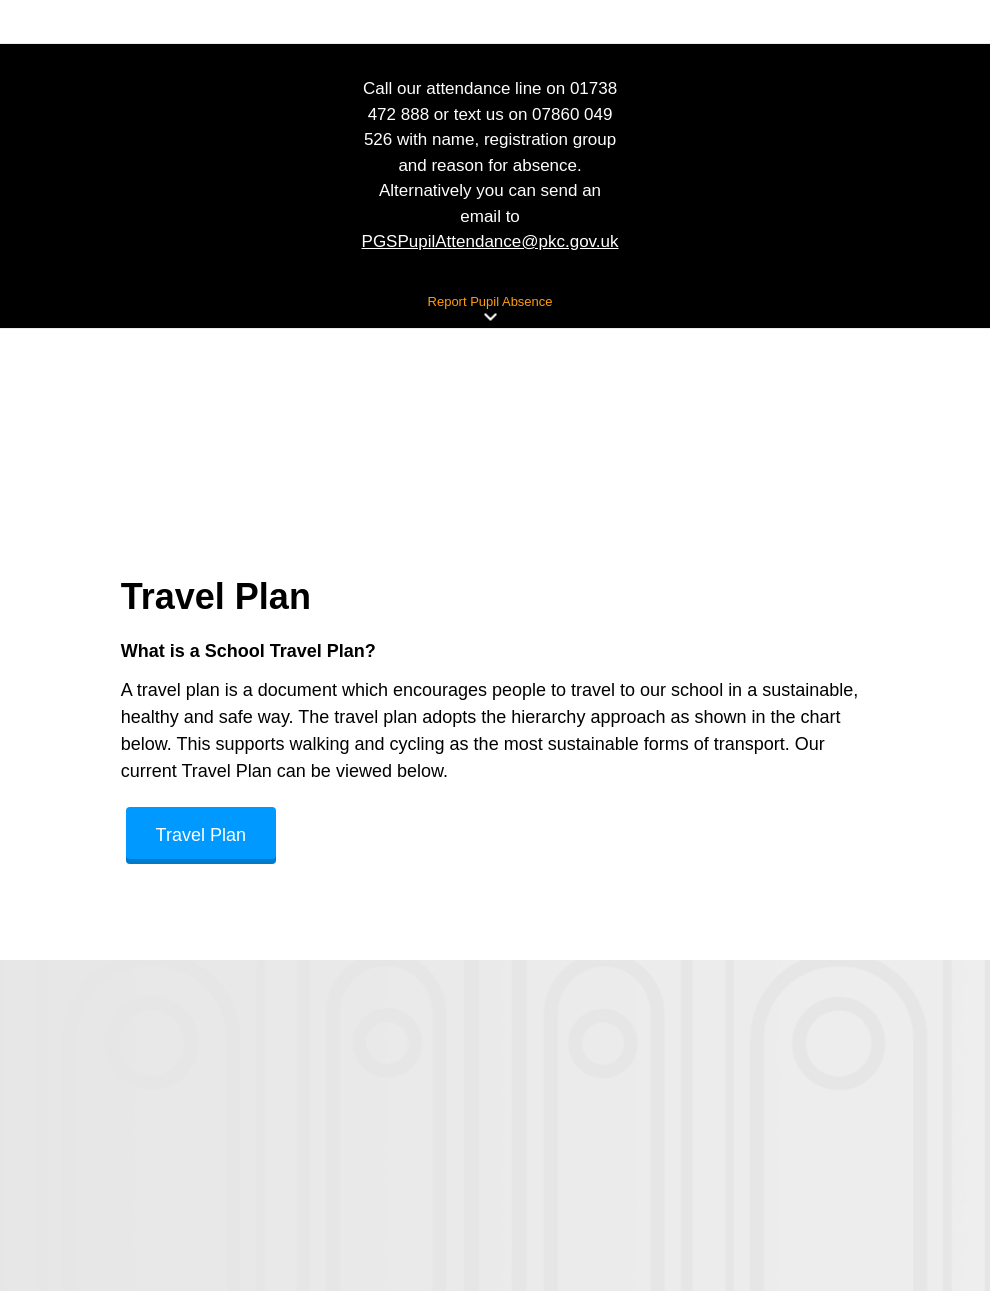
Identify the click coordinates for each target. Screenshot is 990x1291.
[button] (490, 317)
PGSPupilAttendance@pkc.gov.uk (490, 241)
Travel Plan (201, 835)
